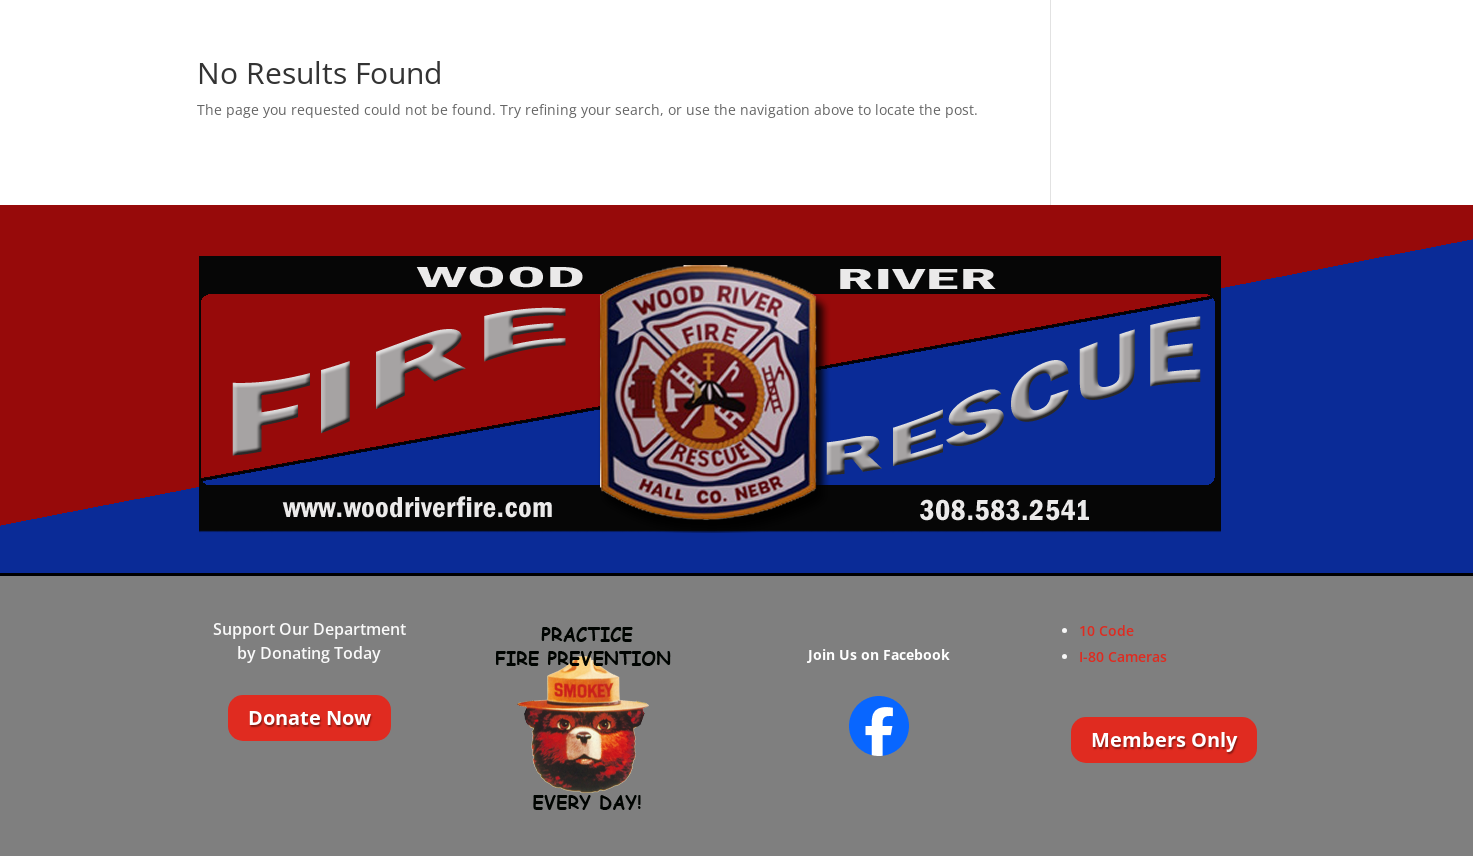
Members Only (1164, 739)
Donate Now (309, 717)
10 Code (1106, 630)
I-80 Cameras (1123, 656)
